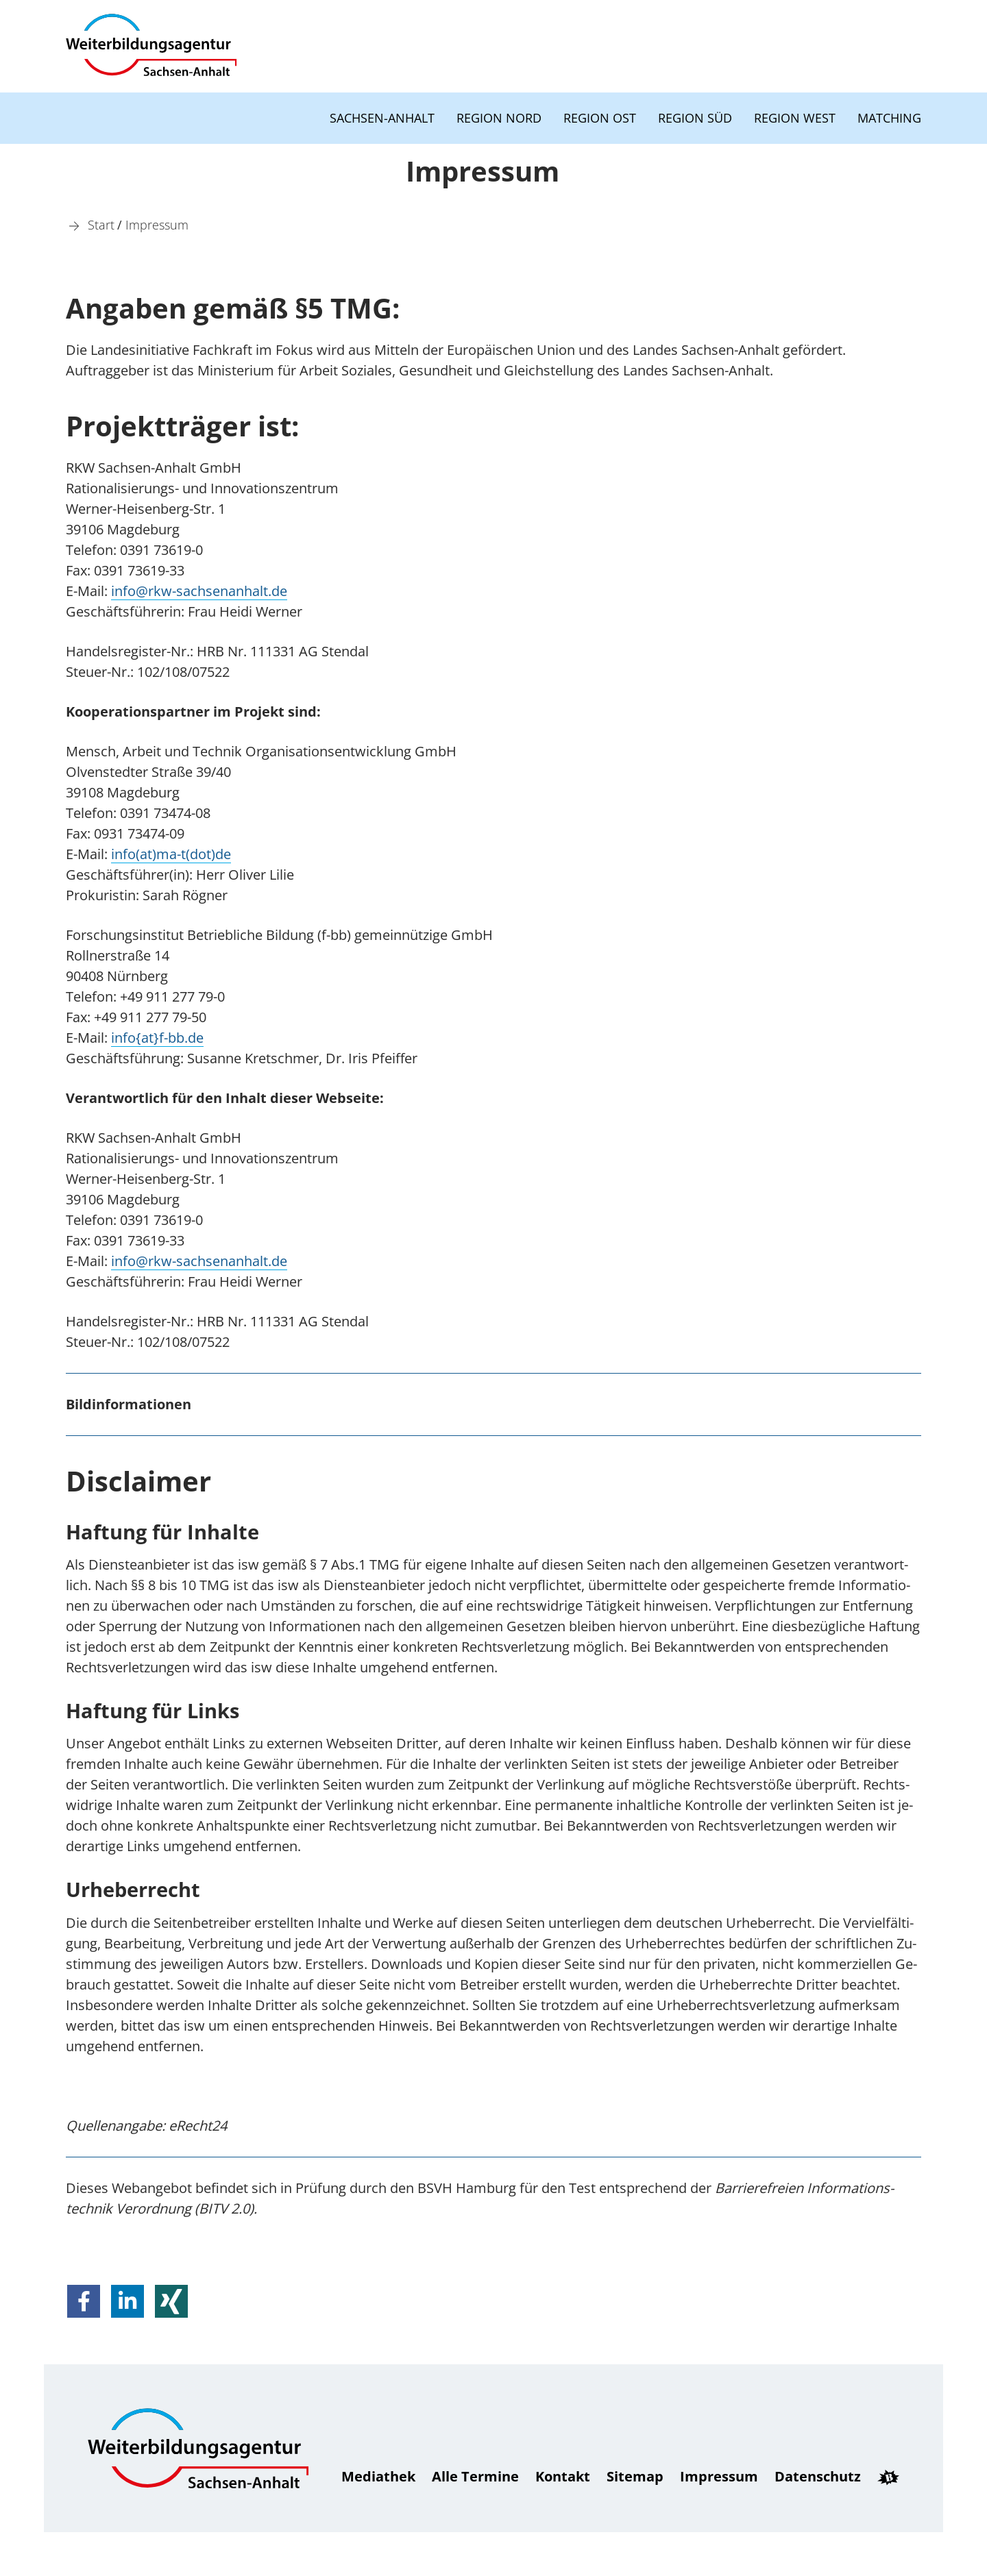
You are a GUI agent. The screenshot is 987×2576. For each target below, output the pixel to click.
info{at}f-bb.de (157, 1037)
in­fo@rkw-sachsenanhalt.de (199, 591)
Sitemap (635, 2476)
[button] (83, 2301)
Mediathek (378, 2476)
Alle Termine (475, 2476)
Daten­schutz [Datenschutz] (818, 2476)
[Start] (101, 224)
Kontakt (562, 2476)
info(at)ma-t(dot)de (171, 854)
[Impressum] (156, 224)
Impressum (719, 2476)
